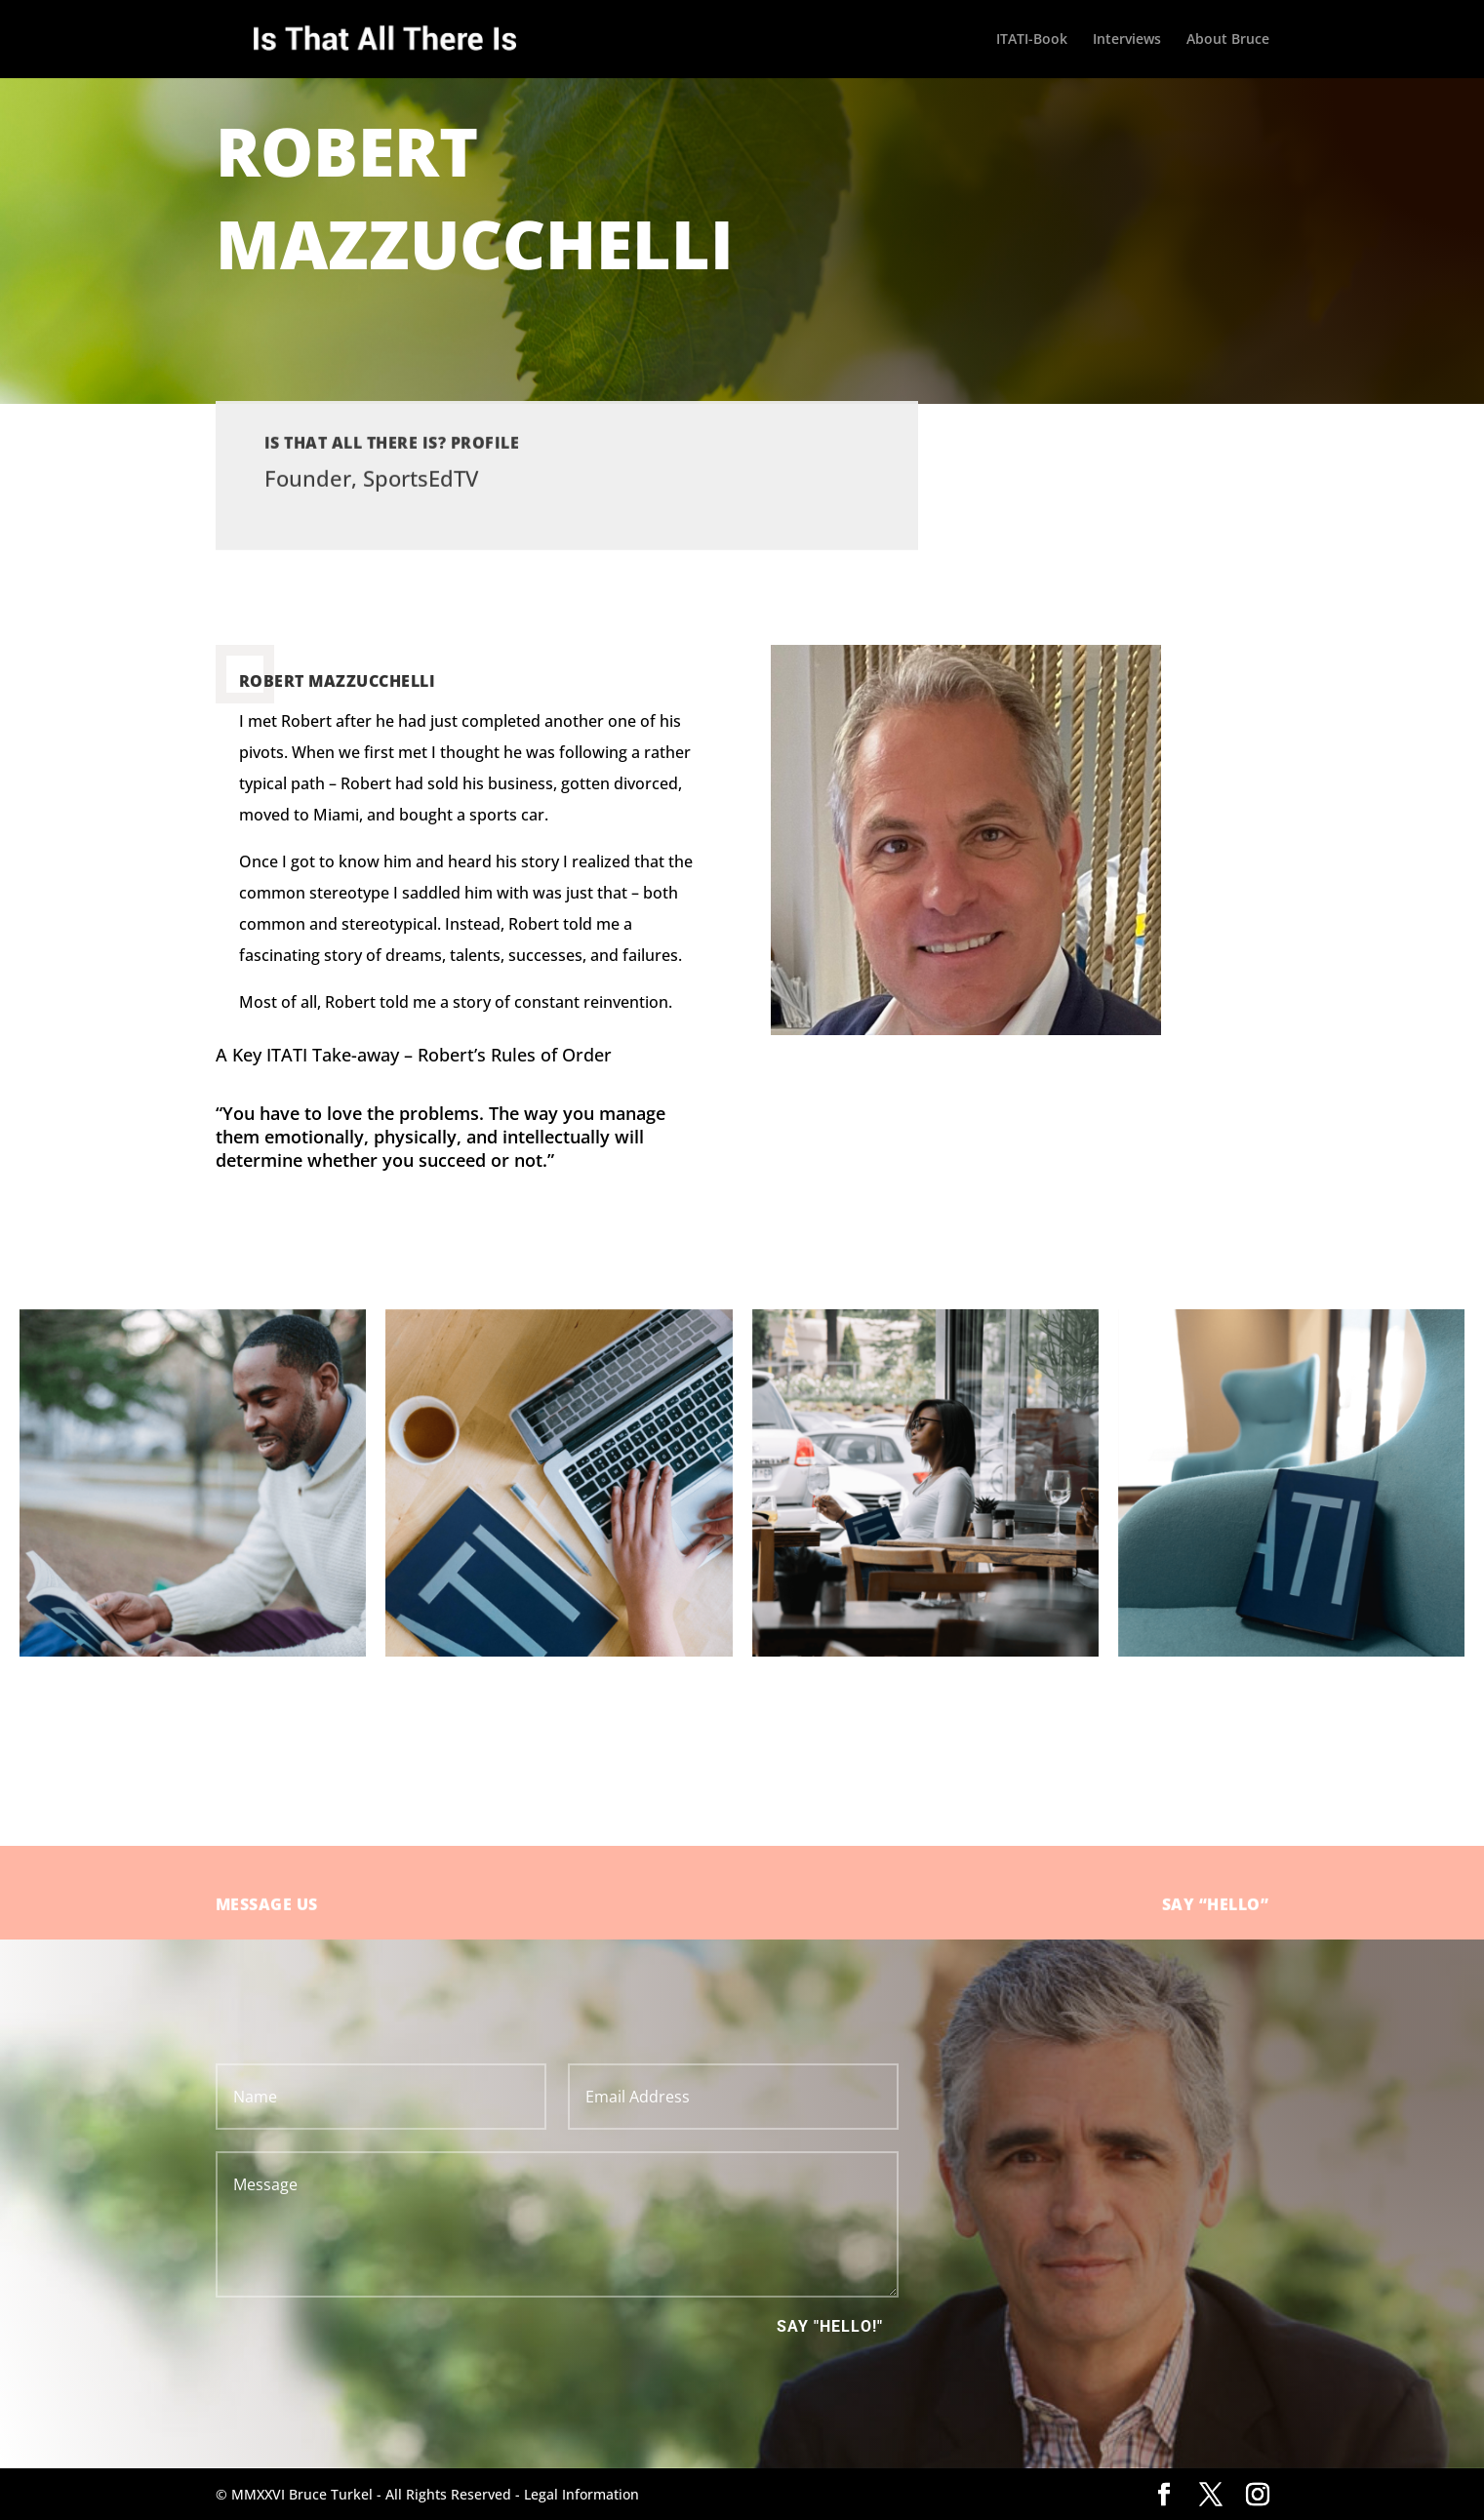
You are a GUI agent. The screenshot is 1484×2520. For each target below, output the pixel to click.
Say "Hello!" (830, 2326)
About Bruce (1227, 40)
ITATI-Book (1031, 40)
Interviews (1127, 40)
